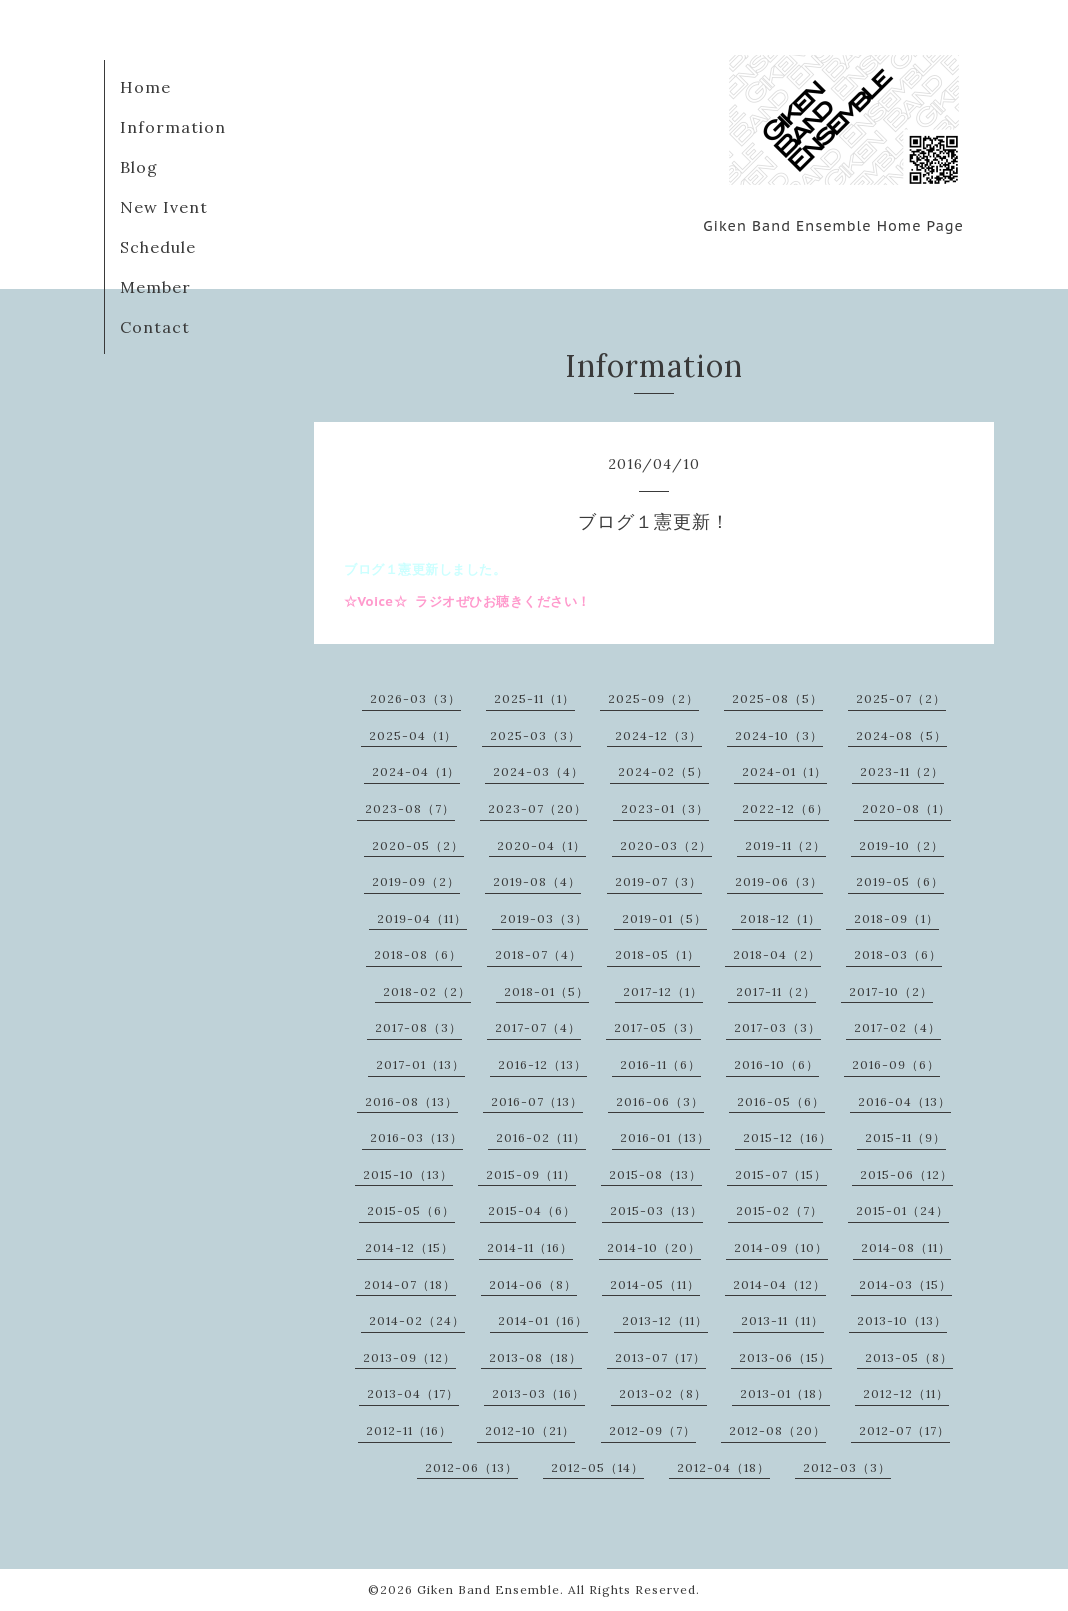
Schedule (158, 247)
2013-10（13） (902, 1320)
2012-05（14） (597, 1467)
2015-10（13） (408, 1174)
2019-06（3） (779, 881)
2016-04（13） (904, 1101)
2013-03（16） (538, 1393)
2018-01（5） (546, 991)
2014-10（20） (654, 1247)
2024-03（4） (538, 771)
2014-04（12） (779, 1284)
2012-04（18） (723, 1467)
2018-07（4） (538, 954)
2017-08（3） (418, 1027)
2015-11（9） (905, 1137)
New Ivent (164, 207)
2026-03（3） (415, 698)
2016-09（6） (896, 1064)
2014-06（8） (533, 1284)
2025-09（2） (653, 698)
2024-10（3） (779, 735)
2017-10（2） (891, 991)
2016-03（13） (416, 1137)
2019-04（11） (422, 918)
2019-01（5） (664, 918)
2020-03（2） (666, 845)
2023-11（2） (902, 771)
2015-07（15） (781, 1174)
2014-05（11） (655, 1284)
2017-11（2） (776, 991)
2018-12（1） (780, 918)
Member (155, 287)
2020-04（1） (541, 845)
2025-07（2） (901, 698)
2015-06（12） (906, 1174)
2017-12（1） (663, 991)
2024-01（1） (784, 771)
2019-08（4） (537, 881)
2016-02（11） (541, 1137)
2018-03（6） (898, 954)
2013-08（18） (535, 1357)
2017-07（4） (538, 1027)
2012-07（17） (904, 1430)
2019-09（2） (416, 881)
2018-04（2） (777, 954)
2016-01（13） (665, 1137)
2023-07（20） (537, 808)
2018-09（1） (896, 918)
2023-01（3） (665, 808)
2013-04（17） (413, 1393)
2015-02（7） (779, 1210)
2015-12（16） (787, 1137)
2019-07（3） (658, 881)
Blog (139, 167)
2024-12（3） (658, 735)
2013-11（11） (782, 1320)
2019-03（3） (544, 918)
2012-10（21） (530, 1430)
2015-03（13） (656, 1210)
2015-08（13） (655, 1174)
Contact (155, 327)
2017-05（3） (657, 1027)
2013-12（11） (665, 1320)
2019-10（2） (901, 845)
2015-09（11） (531, 1174)
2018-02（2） (427, 991)
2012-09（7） (652, 1430)
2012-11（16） (409, 1430)
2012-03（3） (847, 1467)
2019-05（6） (900, 881)
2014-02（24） (417, 1320)
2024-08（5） (901, 735)
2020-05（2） (418, 845)
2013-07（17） (660, 1357)
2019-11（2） (785, 845)
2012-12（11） (906, 1393)
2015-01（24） (902, 1210)
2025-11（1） (534, 698)
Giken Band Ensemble (488, 1589)
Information (173, 127)
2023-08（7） (410, 808)
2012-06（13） (471, 1467)
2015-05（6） (411, 1210)
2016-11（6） (660, 1064)
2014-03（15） (905, 1284)
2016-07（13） (537, 1101)
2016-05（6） (781, 1101)
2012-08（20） (777, 1430)
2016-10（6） (776, 1064)
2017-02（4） (897, 1027)
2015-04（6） (532, 1210)
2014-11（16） (530, 1247)
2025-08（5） (777, 698)
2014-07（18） (410, 1284)
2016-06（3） (660, 1101)
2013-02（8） (663, 1393)
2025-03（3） (535, 735)
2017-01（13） (420, 1064)
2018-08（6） (418, 954)
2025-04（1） (413, 735)
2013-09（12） (409, 1357)
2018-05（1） (657, 954)
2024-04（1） (416, 771)
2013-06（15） (785, 1357)
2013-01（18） (785, 1393)
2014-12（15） (409, 1247)
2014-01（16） (543, 1320)
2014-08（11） (906, 1247)
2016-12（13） (542, 1064)
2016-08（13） (411, 1101)
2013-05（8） (909, 1357)
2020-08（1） (906, 808)
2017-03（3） (777, 1027)
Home (145, 87)
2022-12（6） (785, 808)
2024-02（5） (663, 771)
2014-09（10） (781, 1247)
